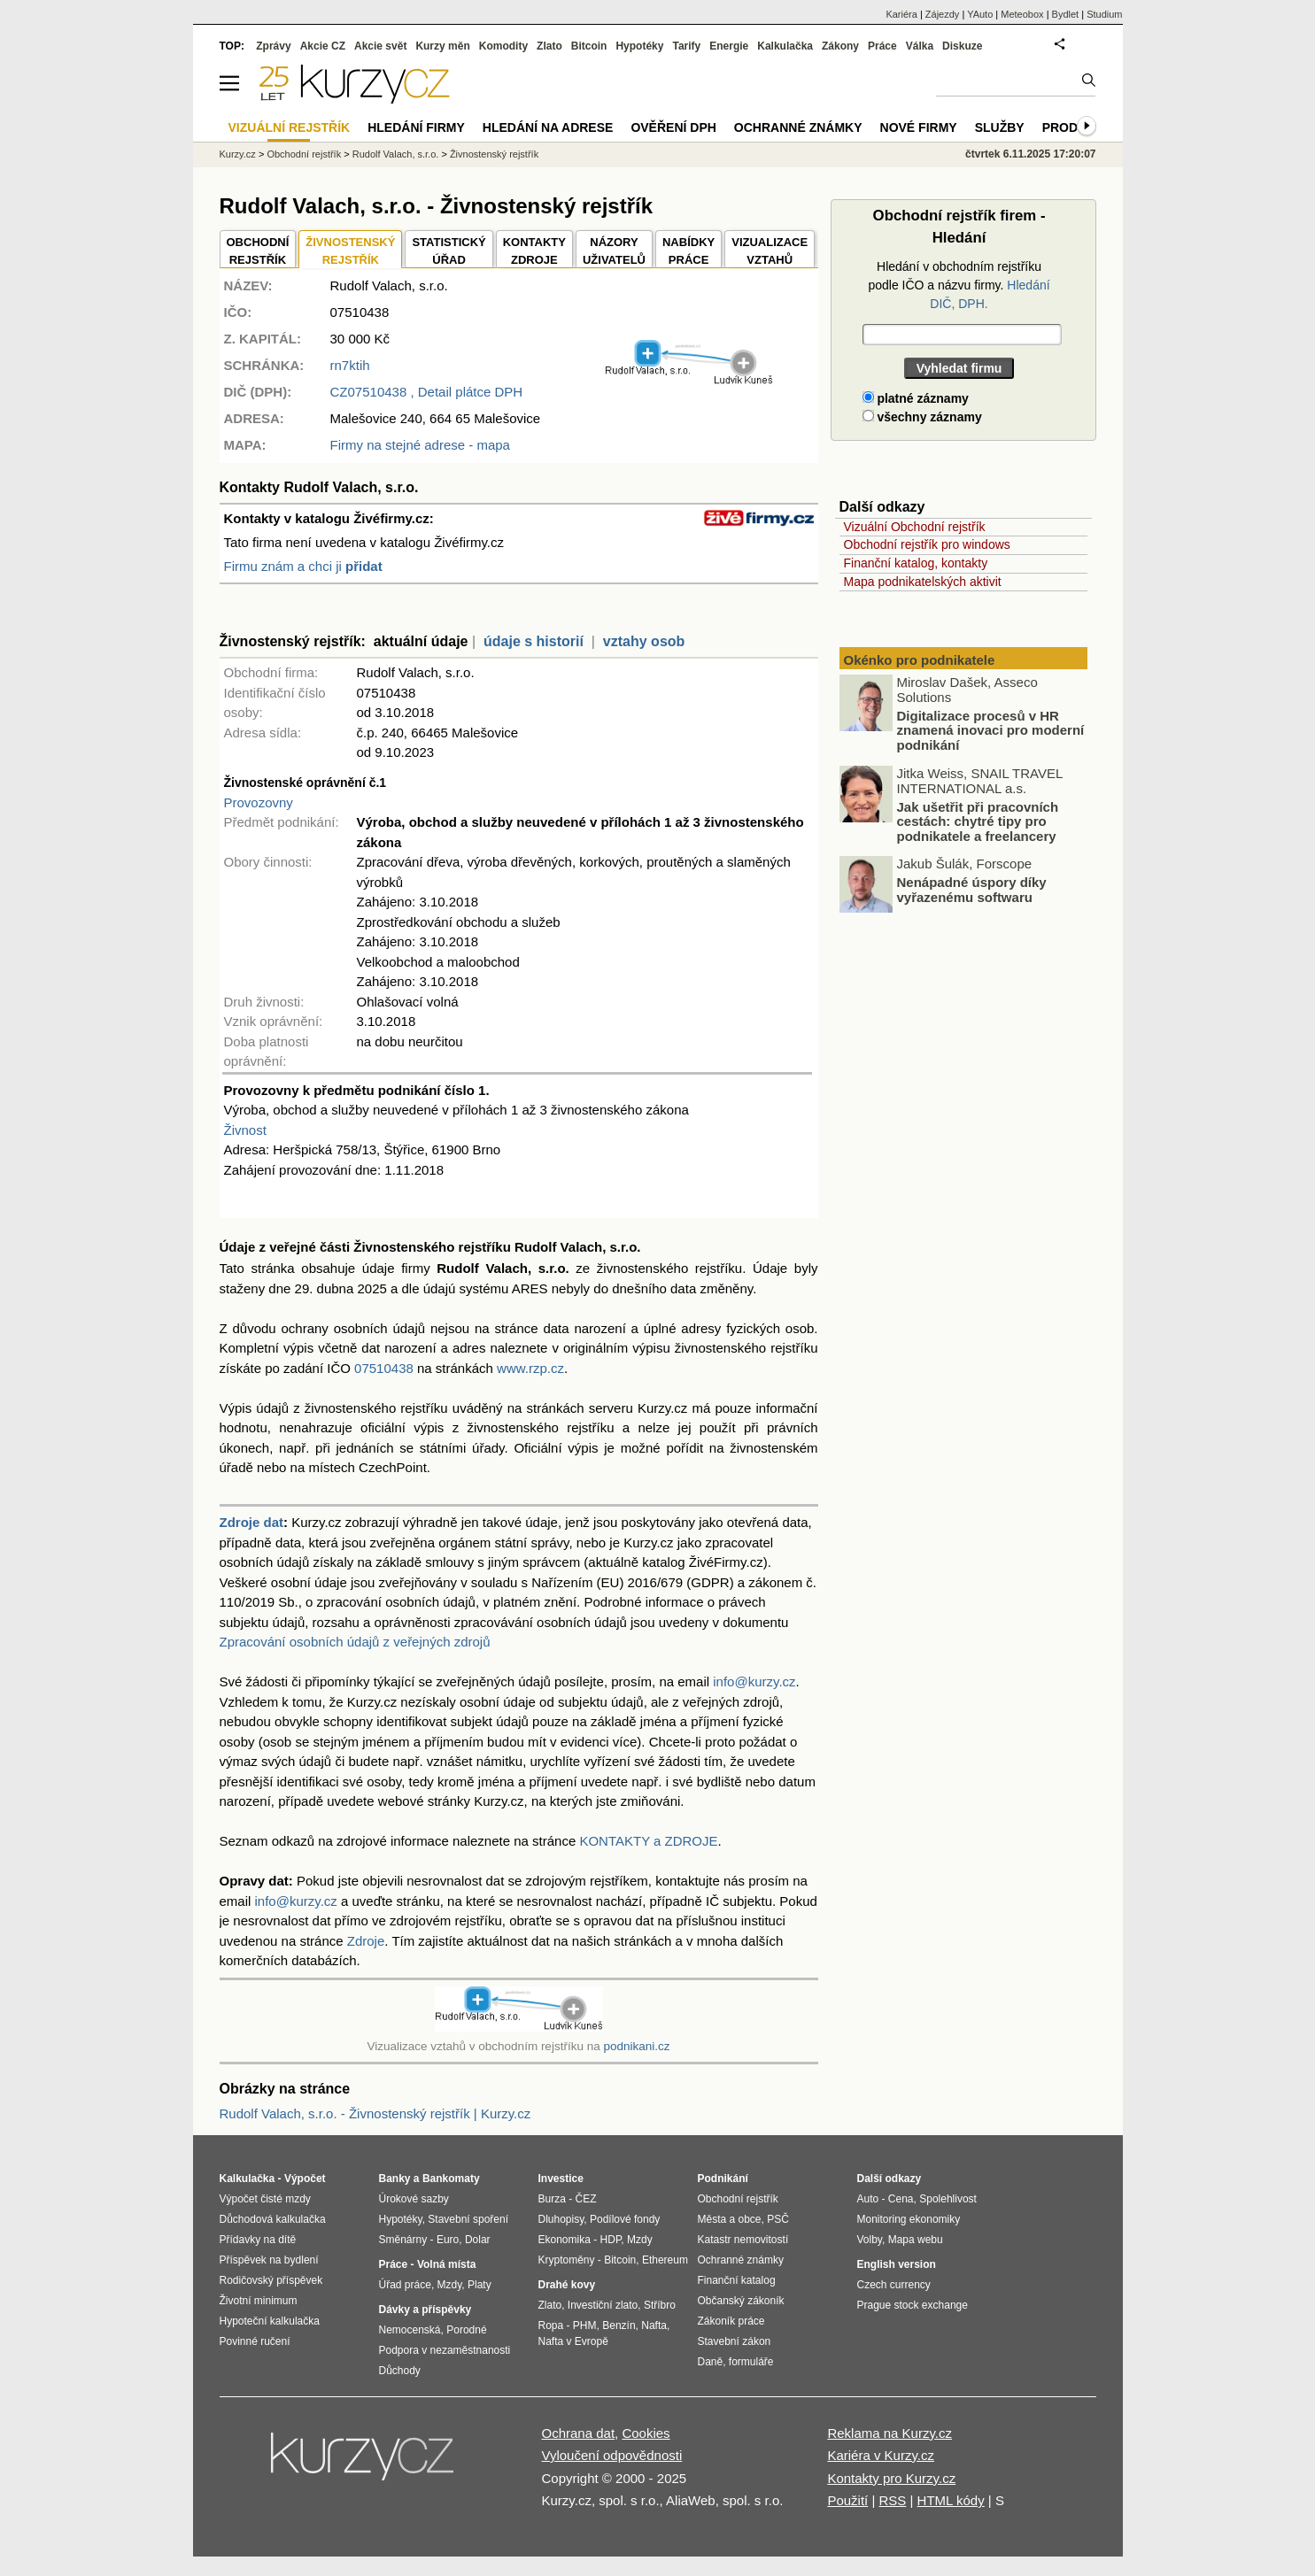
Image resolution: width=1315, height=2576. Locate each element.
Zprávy (273, 46)
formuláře (751, 2362)
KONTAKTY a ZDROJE (648, 1840)
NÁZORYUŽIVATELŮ (614, 250)
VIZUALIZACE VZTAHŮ (769, 250)
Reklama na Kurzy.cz (889, 2433)
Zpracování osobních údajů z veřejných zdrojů (355, 1641)
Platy (479, 2285)
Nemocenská (410, 2330)
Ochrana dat (578, 2433)
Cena (901, 2199)
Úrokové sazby (414, 2199)
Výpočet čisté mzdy (265, 2199)
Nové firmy (918, 127)
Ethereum (665, 2260)
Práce (882, 46)
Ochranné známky (798, 127)
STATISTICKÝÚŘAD (448, 250)
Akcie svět (380, 46)
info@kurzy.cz (754, 1681)
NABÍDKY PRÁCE (688, 250)
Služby (1000, 127)
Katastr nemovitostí (743, 2239)
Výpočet (305, 2178)
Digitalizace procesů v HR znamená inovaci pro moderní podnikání (991, 730)
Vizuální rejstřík (289, 127)
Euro (448, 2239)
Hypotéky (639, 46)
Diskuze (962, 46)
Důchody (400, 2370)
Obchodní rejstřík (304, 154)
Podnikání (723, 2178)
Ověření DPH (673, 127)
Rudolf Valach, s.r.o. (395, 154)
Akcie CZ (322, 46)
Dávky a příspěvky (425, 2309)
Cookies (645, 2433)
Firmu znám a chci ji (303, 566)
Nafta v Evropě (573, 2341)
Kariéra (901, 14)
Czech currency (894, 2285)
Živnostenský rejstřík (494, 154)
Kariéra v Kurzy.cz (880, 2455)
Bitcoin (589, 46)
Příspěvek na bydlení (269, 2260)
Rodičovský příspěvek (271, 2280)
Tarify (686, 46)
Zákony (840, 46)
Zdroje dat (252, 1522)
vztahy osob (644, 641)
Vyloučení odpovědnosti (612, 2455)
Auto (868, 2199)
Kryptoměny (566, 2260)
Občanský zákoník (741, 2300)
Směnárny (403, 2239)
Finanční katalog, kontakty (916, 563)
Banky (395, 2178)
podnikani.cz (636, 2046)
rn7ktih (350, 365)
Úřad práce (405, 2285)
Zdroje (366, 1940)
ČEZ (586, 2199)
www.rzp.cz (530, 1368)
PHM (585, 2325)
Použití (847, 2500)
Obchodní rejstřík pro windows (927, 544)
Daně (710, 2362)
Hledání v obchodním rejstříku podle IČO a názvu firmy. (958, 285)
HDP (611, 2239)
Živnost (245, 1130)
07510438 (384, 1368)
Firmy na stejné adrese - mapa (420, 444)
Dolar (478, 2239)
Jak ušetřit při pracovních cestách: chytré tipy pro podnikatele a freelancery (978, 821)
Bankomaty (451, 2178)
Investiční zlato (603, 2305)
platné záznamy (915, 398)
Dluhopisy (561, 2219)
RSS (892, 2500)
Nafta (654, 2325)
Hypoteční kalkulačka (270, 2321)
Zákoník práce (731, 2321)
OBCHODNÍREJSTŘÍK (258, 250)
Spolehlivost (948, 2199)
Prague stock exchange (912, 2305)
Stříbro (660, 2305)
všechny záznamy (922, 417)
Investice (561, 2178)
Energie (728, 46)
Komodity (503, 46)
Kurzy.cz (238, 154)
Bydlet (1065, 14)
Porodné (466, 2330)
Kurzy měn (442, 46)
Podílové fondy (625, 2219)
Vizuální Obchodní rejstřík (915, 527)
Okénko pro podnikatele (919, 659)
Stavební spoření (468, 2219)
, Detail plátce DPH (426, 391)
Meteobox (1022, 14)
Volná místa (446, 2264)
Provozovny (258, 802)
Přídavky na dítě (258, 2239)
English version (896, 2264)
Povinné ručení (255, 2341)
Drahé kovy (567, 2285)
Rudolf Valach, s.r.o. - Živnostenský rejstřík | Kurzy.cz (375, 2113)
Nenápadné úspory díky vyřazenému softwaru (972, 890)
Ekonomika (564, 2239)
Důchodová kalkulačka (273, 2219)
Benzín (618, 2325)
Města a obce (730, 2219)
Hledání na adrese (548, 127)
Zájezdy (942, 14)
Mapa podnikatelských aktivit (923, 582)
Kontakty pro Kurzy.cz (891, 2478)
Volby (869, 2239)
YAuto (980, 14)
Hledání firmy (416, 127)
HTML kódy (951, 2500)
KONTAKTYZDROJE (534, 250)
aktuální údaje (421, 641)
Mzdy (449, 2285)
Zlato (549, 46)
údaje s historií (533, 641)
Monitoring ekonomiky (909, 2219)
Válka (919, 46)
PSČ (778, 2219)
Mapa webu (915, 2239)
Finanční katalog (737, 2280)
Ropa (551, 2325)
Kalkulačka (785, 46)
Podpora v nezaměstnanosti (445, 2350)
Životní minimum (259, 2300)
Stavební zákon (734, 2341)
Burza (552, 2199)
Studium (1104, 14)
